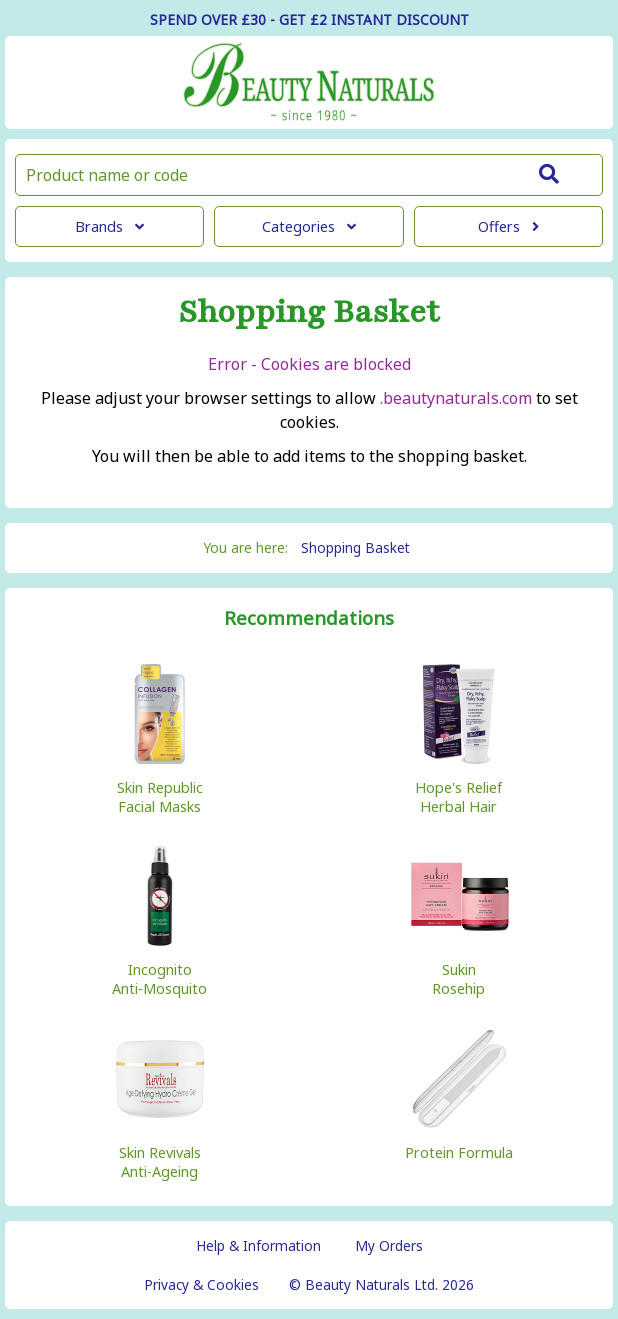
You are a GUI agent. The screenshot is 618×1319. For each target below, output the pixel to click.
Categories (309, 226)
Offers (508, 226)
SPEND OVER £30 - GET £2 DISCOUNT (309, 19)
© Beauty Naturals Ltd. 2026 (381, 1284)
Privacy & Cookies (201, 1284)
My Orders (389, 1245)
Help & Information (258, 1245)
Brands (109, 226)
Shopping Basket (355, 547)
